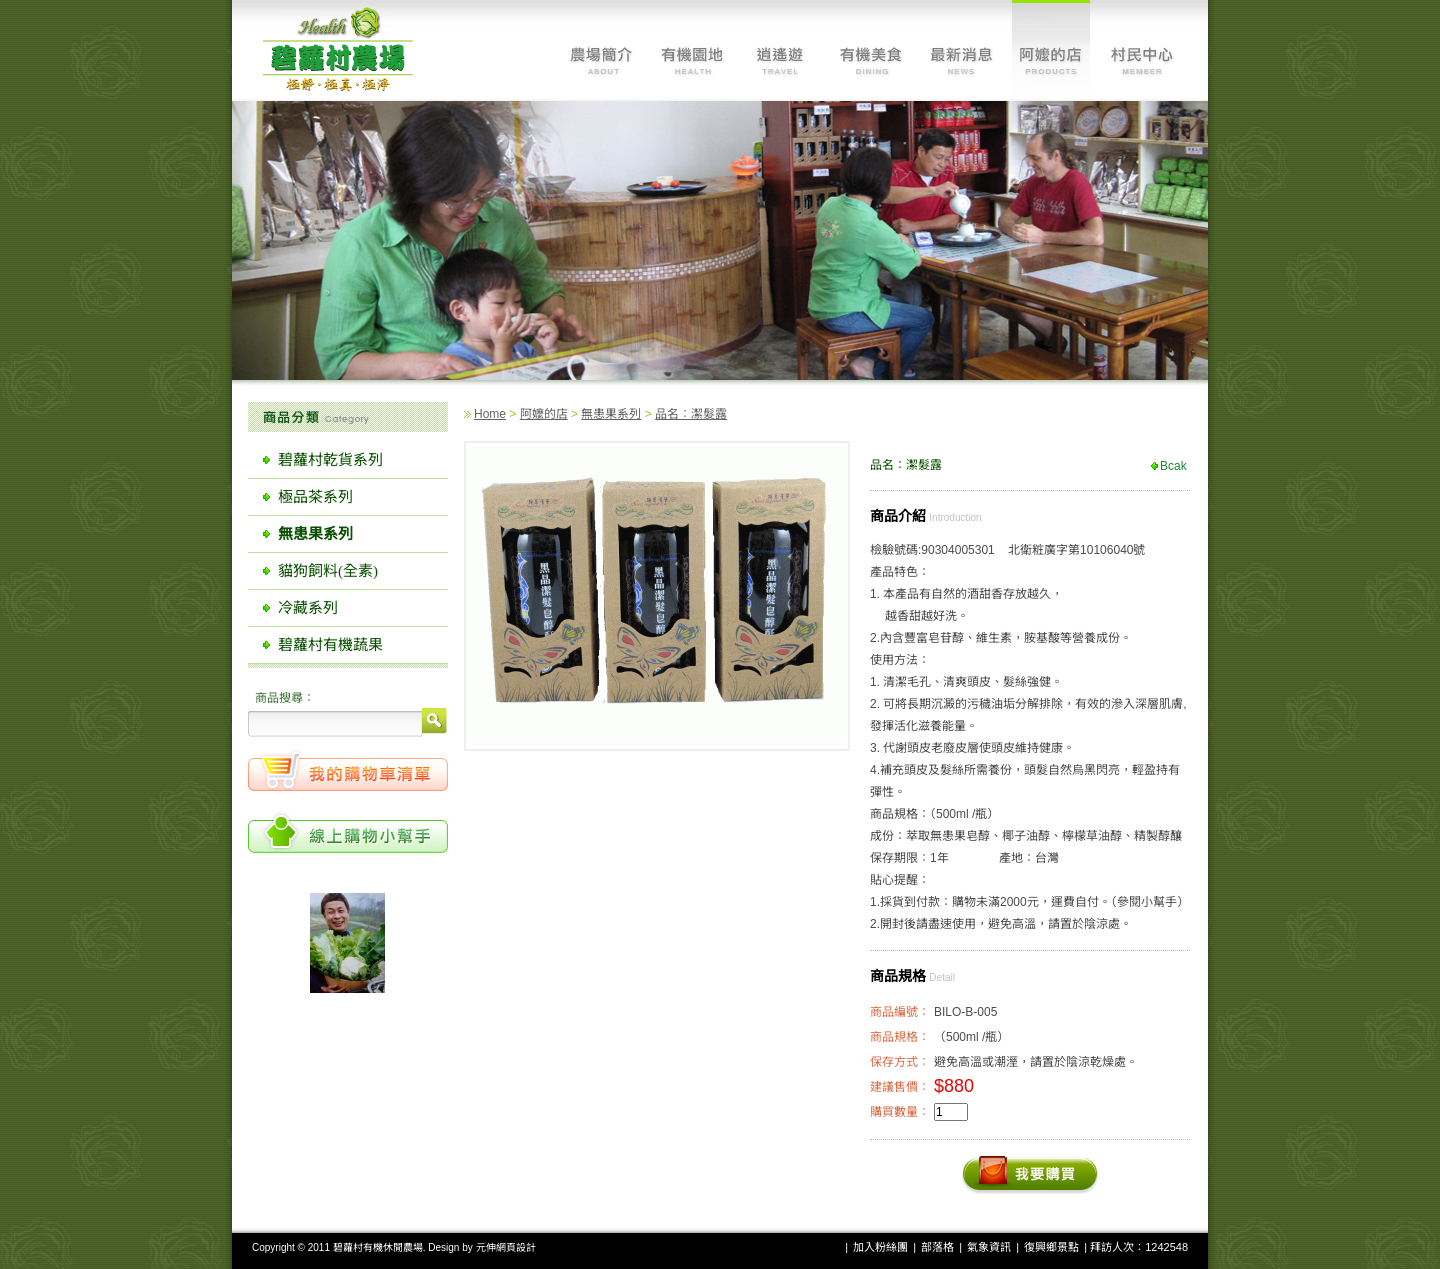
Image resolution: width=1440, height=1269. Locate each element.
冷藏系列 (308, 608)
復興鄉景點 (1051, 1247)
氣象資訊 (989, 1247)
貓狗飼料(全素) (328, 571)
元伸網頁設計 (506, 1247)
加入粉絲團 (880, 1247)
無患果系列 (611, 414)
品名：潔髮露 (691, 414)
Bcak (1173, 466)
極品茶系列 (315, 497)
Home (490, 414)
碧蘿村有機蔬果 (330, 645)
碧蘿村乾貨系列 (330, 460)
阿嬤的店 (544, 414)
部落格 (937, 1247)
